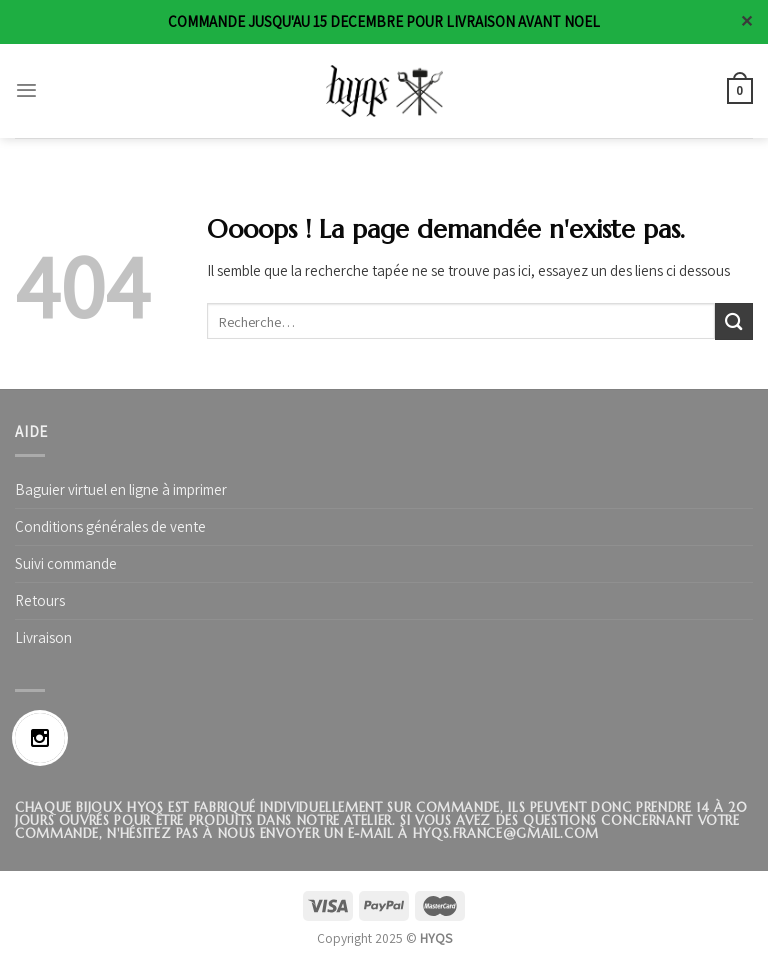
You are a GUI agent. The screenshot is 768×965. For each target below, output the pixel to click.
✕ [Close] (746, 21)
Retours (40, 600)
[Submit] (734, 321)
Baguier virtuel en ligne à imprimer (121, 489)
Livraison (43, 637)
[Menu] (26, 90)
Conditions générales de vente (110, 526)
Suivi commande (66, 563)
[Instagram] (45, 738)
